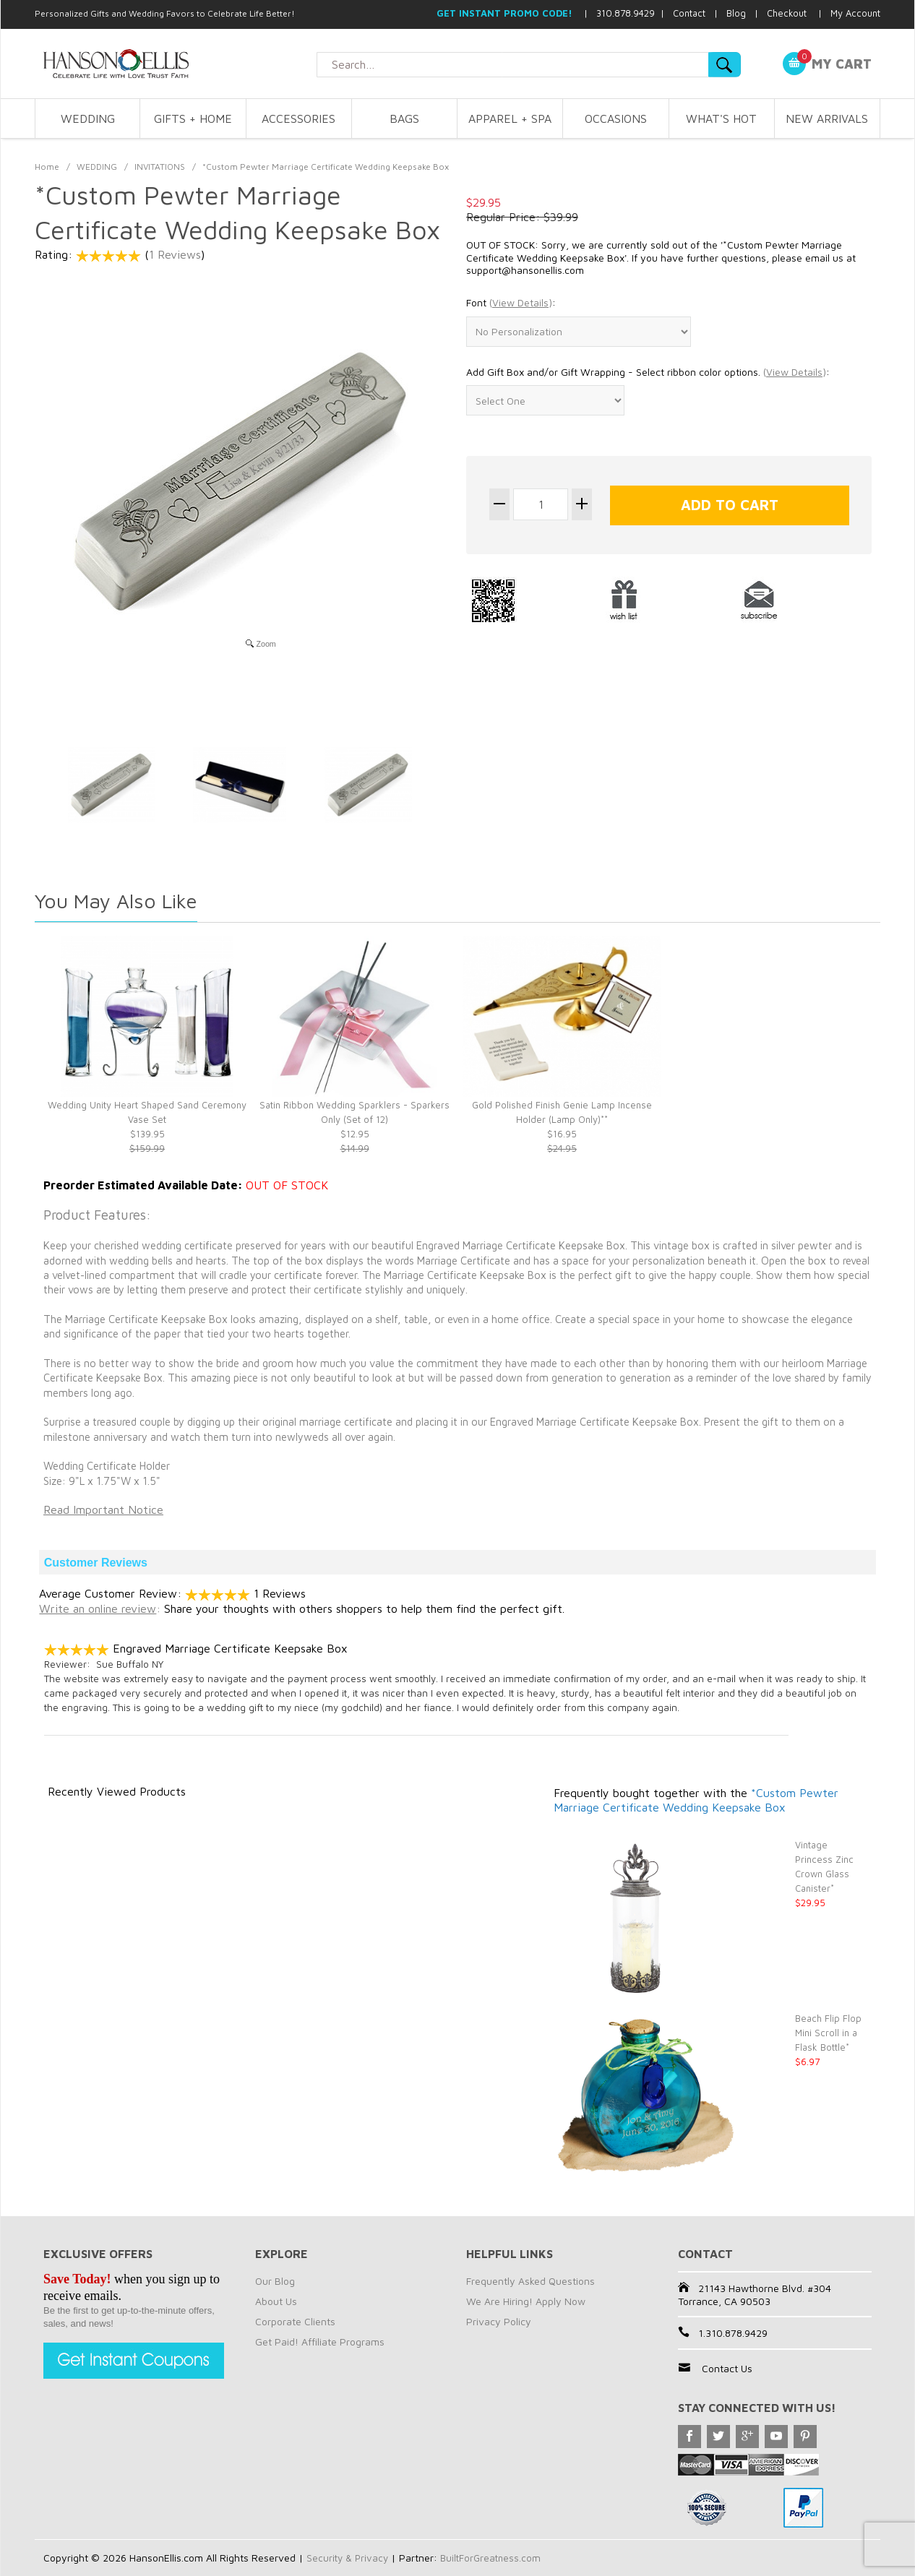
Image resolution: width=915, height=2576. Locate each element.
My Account (855, 13)
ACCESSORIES (298, 118)
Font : (511, 302)
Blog (736, 13)
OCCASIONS (616, 118)
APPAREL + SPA (509, 118)
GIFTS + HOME (193, 118)
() (520, 302)
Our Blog (275, 2281)
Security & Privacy (348, 2557)
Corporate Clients (295, 2321)
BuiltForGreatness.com (495, 2557)
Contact (689, 13)
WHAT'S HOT (721, 118)
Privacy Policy (498, 2321)
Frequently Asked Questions (530, 2281)
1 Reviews (175, 254)
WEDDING (88, 118)
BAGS (404, 118)
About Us (276, 2301)
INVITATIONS (159, 166)
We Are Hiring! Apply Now (525, 2301)
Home (47, 166)
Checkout (787, 13)
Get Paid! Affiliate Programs (320, 2341)
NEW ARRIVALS (827, 118)
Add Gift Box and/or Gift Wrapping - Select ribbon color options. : (648, 372)
